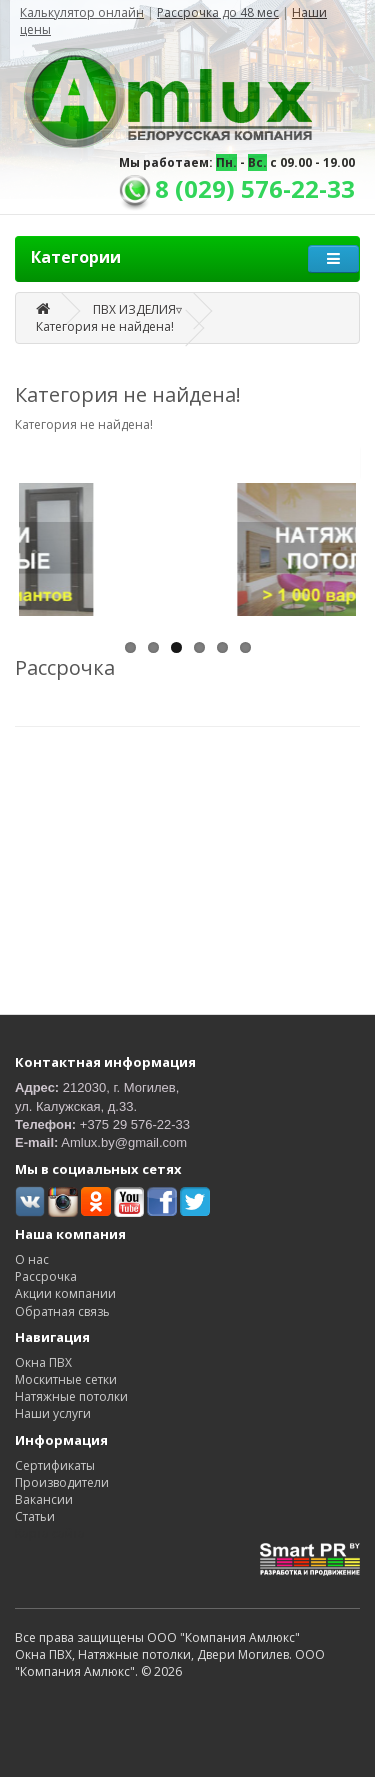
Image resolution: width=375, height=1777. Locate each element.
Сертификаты (55, 1465)
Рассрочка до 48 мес (218, 12)
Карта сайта (50, 1533)
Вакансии (44, 1499)
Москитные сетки (66, 1379)
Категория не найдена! (105, 326)
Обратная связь (62, 1311)
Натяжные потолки (71, 1396)
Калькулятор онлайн (82, 12)
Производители (62, 1482)
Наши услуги (53, 1413)
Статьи (35, 1516)
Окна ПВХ (43, 1362)
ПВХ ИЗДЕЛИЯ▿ (137, 309)
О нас (32, 1259)
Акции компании (65, 1293)
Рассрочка (46, 1276)
